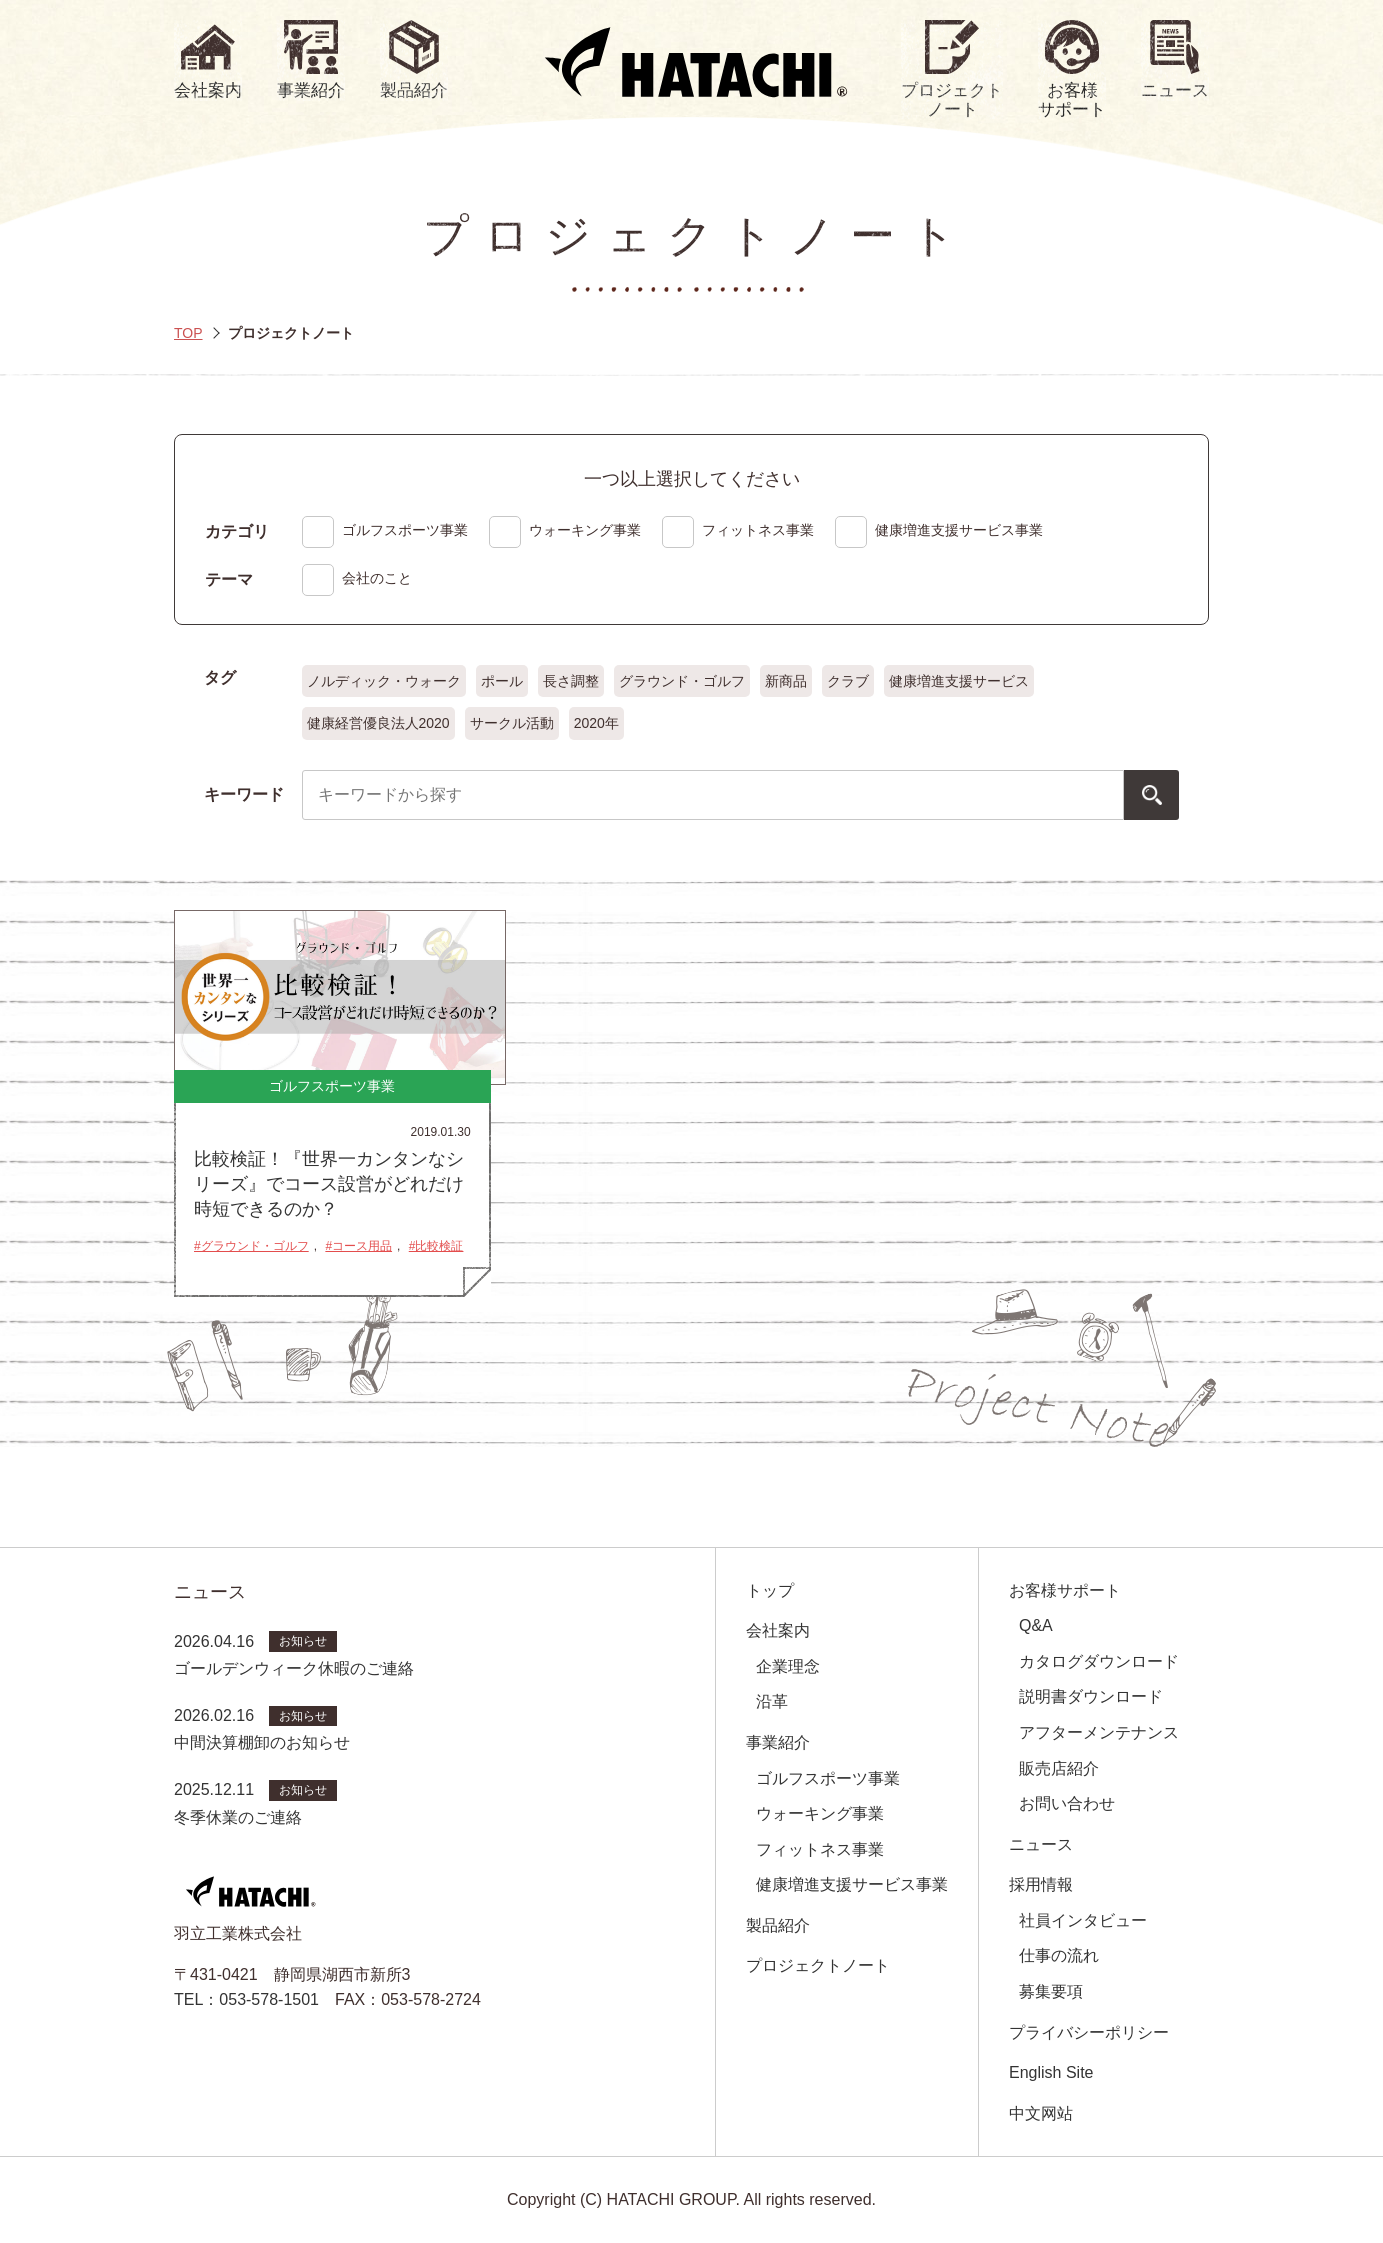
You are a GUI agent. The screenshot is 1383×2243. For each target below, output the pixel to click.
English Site (1051, 2072)
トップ (770, 1590)
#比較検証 (436, 1246)
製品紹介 (778, 1925)
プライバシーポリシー (1089, 2032)
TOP (188, 333)
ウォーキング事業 (820, 1813)
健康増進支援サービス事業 (852, 1884)
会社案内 (778, 1630)
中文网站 (1041, 2113)
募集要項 (1051, 1991)
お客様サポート (1065, 1590)
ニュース (1041, 1844)
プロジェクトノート (818, 1965)
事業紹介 (778, 1742)
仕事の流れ (1059, 1955)
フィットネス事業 (820, 1849)
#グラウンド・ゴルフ (251, 1246)
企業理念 (788, 1666)
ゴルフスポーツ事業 (828, 1778)
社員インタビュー (1083, 1920)
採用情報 (1041, 1884)
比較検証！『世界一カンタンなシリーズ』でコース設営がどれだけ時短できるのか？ (329, 1184)
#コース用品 (358, 1246)
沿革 (772, 1701)
